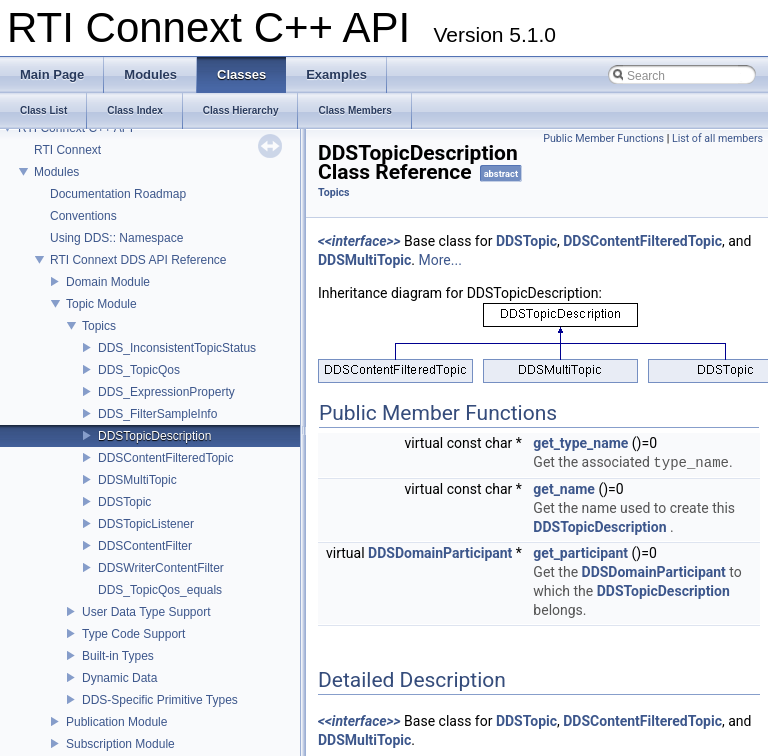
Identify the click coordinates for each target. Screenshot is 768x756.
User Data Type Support (146, 612)
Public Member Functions (603, 138)
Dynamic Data (119, 678)
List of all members (717, 138)
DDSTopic (124, 502)
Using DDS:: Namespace (116, 238)
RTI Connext (67, 150)
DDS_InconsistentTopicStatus (177, 348)
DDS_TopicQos (139, 370)
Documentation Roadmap (118, 194)
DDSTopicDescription (154, 436)
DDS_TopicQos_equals (160, 590)
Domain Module (108, 282)
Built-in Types (118, 656)
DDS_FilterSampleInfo (157, 414)
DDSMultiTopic (137, 480)
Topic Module (101, 304)
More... (440, 260)
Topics (99, 326)
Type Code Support (133, 634)
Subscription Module (120, 744)
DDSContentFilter (145, 546)
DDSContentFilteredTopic (165, 458)
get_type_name (580, 443)
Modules (56, 172)
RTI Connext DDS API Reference (138, 260)
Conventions (83, 216)
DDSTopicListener (146, 524)
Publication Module (116, 722)
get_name (564, 489)
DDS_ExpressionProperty (166, 392)
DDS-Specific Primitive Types (160, 700)
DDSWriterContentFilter (161, 568)
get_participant (580, 553)
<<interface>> (359, 241)
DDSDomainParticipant (440, 553)
